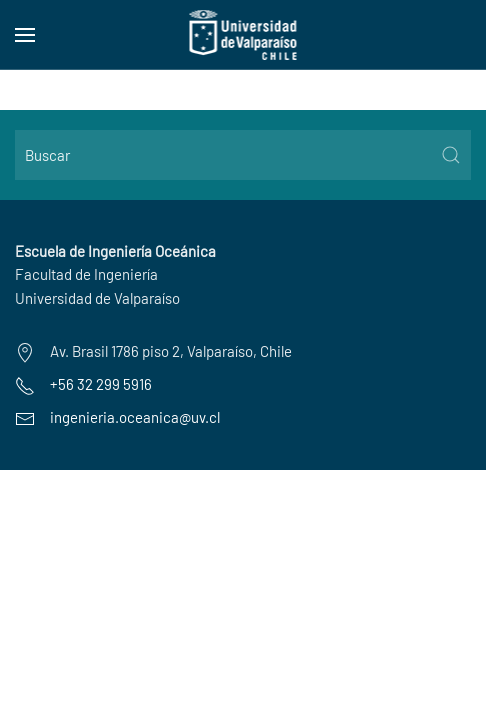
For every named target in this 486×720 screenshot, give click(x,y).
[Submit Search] (451, 155)
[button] (25, 35)
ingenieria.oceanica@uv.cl (135, 417)
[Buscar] (243, 155)
